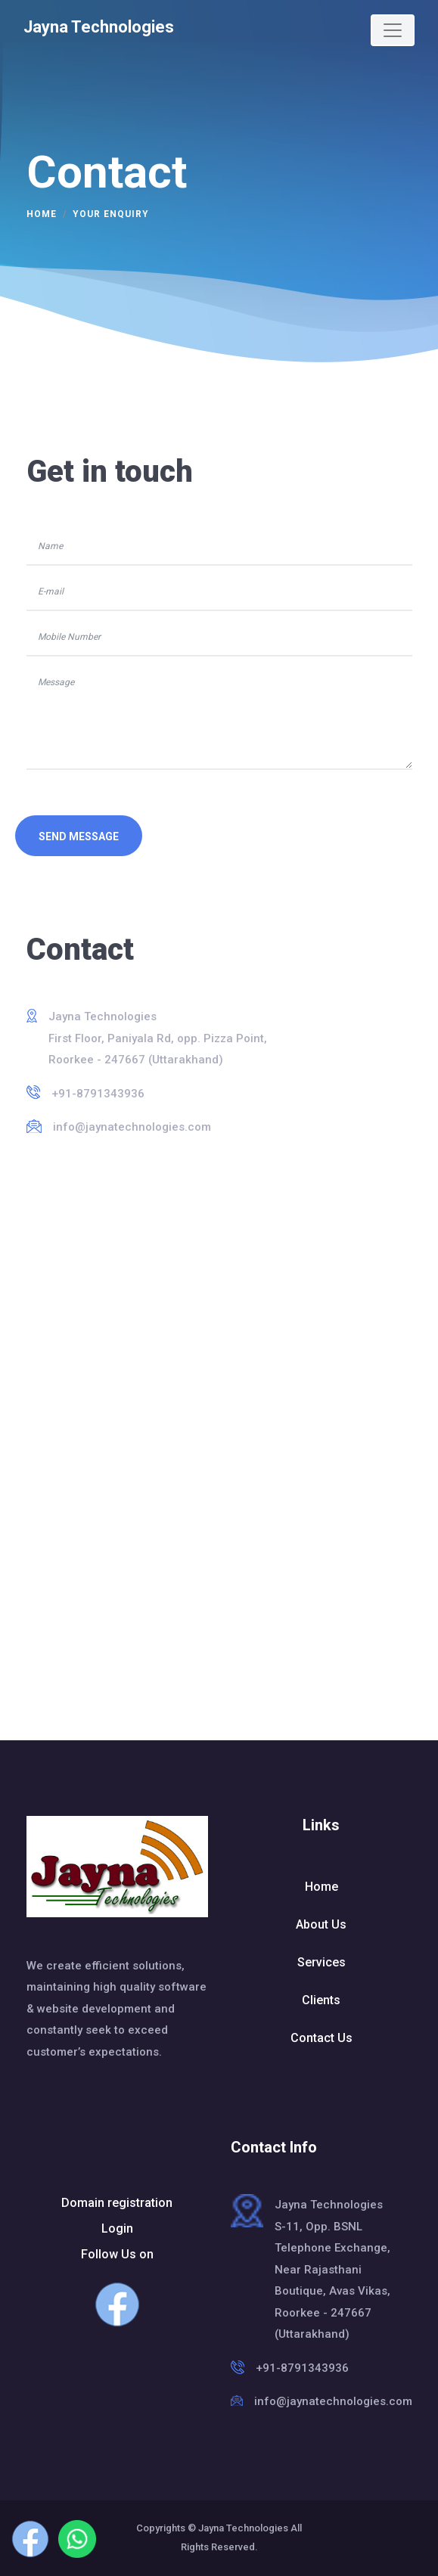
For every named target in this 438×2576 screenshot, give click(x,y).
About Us (321, 1924)
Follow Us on (117, 2287)
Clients (321, 2000)
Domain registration (116, 2203)
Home (41, 214)
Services (321, 1962)
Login (117, 2228)
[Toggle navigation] (393, 30)
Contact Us (321, 2038)
